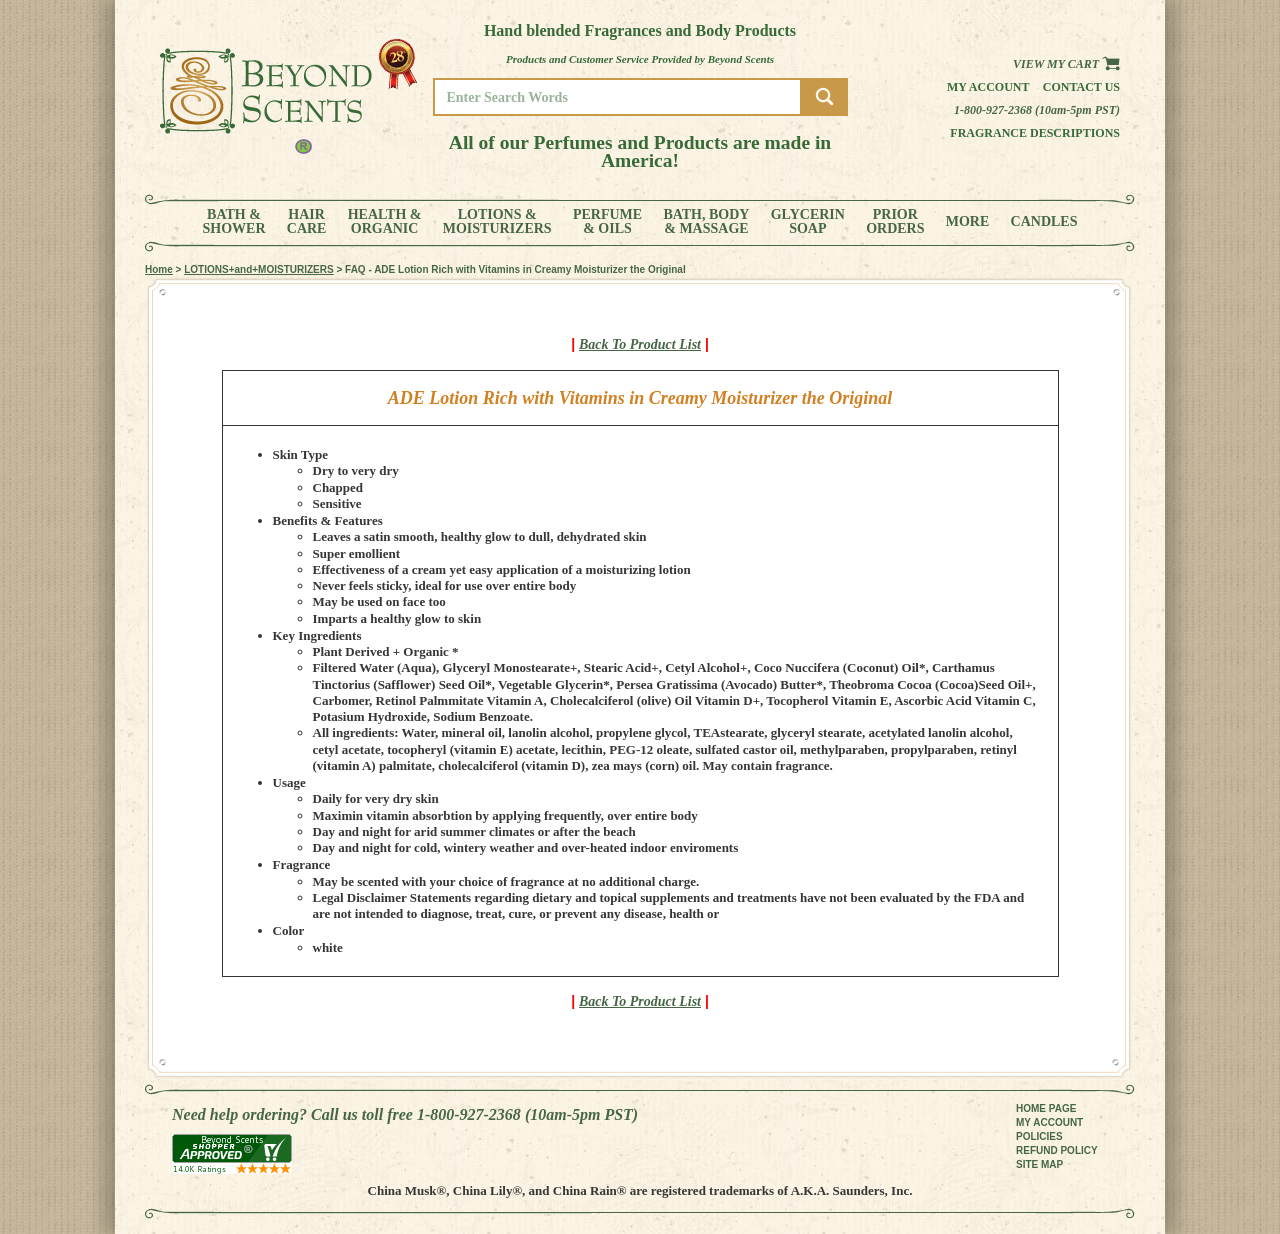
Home (159, 269)
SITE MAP (1039, 1164)
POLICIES (1039, 1136)
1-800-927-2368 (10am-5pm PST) (1037, 110)
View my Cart (1066, 64)
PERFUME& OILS (607, 222)
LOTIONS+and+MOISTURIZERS (258, 269)
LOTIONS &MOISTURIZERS (497, 222)
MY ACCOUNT (1049, 1122)
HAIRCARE (307, 222)
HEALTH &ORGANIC (385, 222)
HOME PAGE (1046, 1108)
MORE (968, 222)
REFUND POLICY (1057, 1150)
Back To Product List (640, 344)
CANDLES (1044, 222)
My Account (988, 87)
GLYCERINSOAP (808, 222)
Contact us (1081, 87)
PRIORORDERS (895, 222)
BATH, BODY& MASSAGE (706, 222)
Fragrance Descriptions (1035, 133)
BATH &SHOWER (234, 222)
